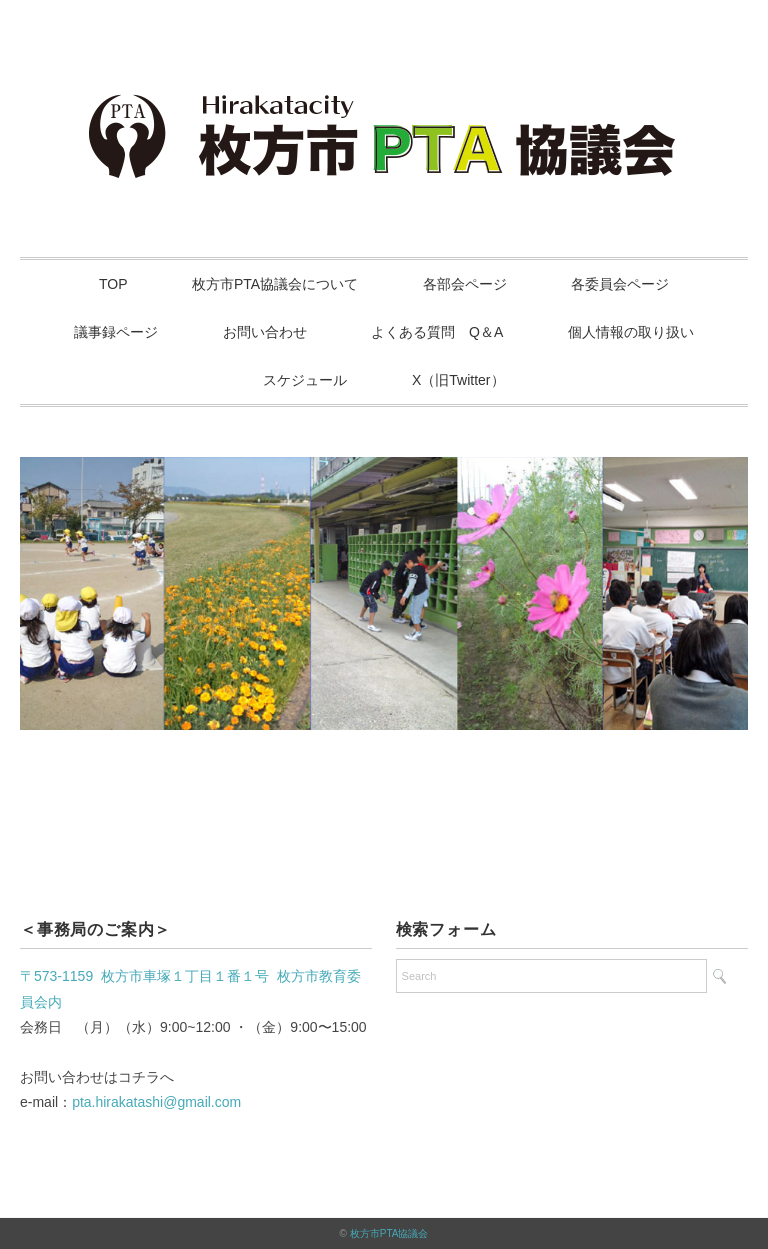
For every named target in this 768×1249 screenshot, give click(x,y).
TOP (113, 284)
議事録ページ (116, 332)
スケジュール (305, 380)
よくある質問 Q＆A (437, 332)
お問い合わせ (265, 332)
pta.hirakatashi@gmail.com (156, 1102)
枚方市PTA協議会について (275, 284)
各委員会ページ (620, 284)
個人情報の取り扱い (631, 332)
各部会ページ (465, 284)
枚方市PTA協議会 (389, 1233)
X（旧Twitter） (458, 380)
